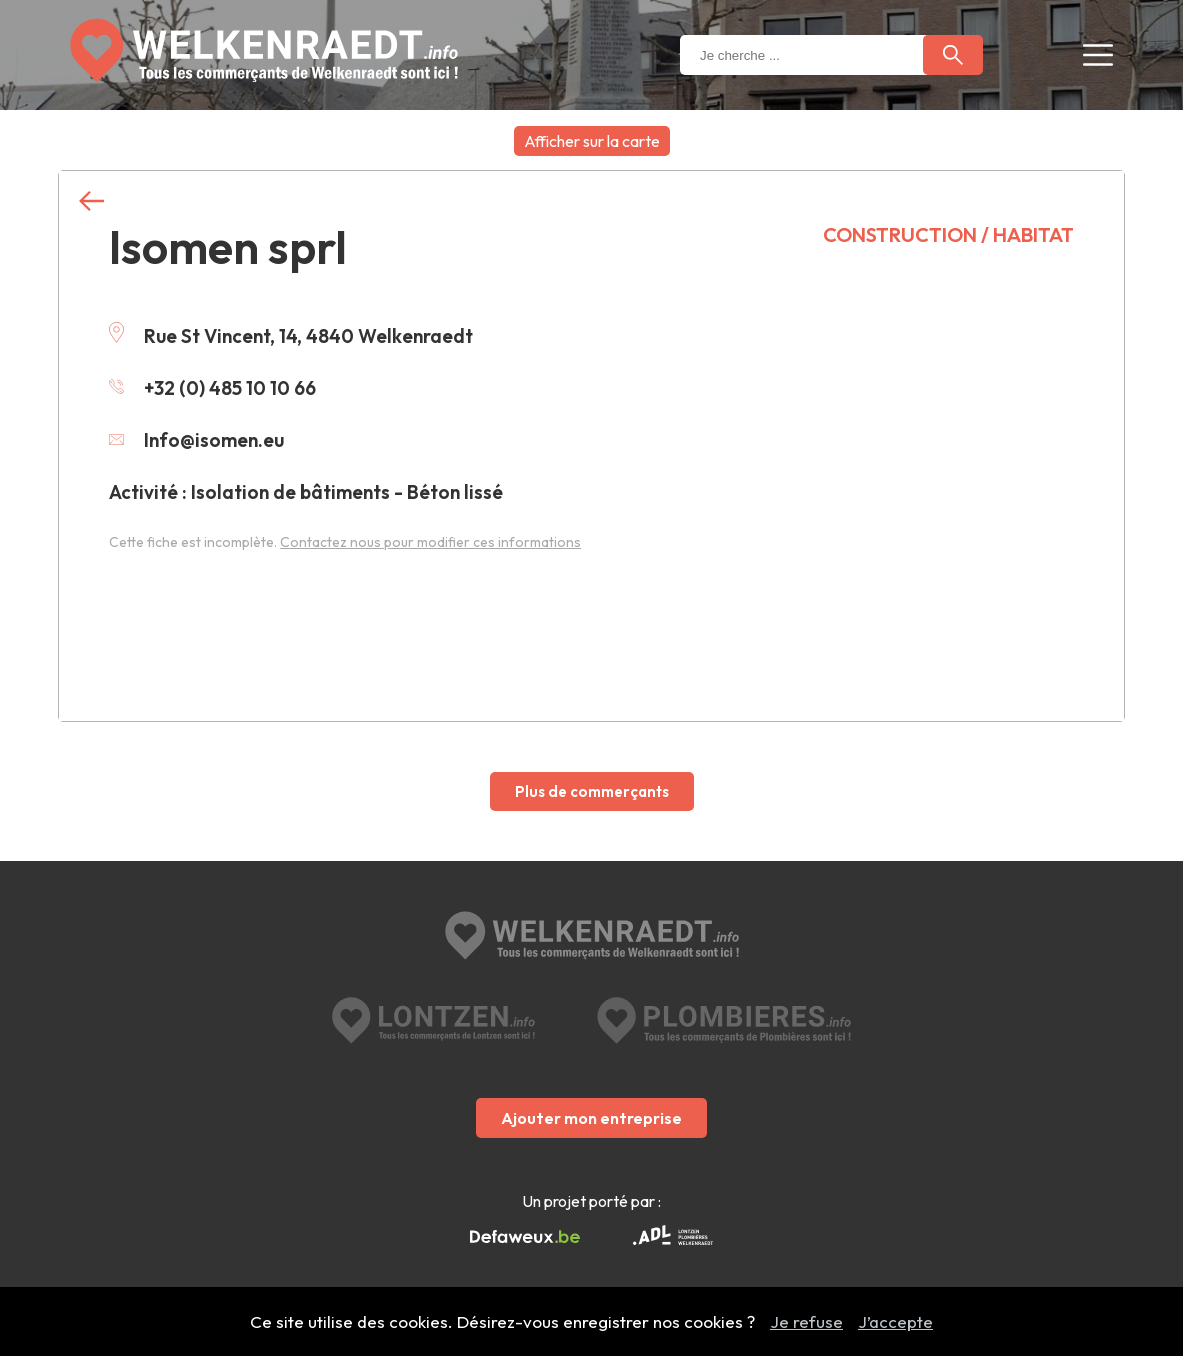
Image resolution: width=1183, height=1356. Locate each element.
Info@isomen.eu (196, 440)
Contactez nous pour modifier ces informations (430, 542)
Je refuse (806, 1321)
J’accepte (895, 1321)
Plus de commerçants (592, 791)
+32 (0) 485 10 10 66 (212, 388)
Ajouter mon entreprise (591, 1118)
